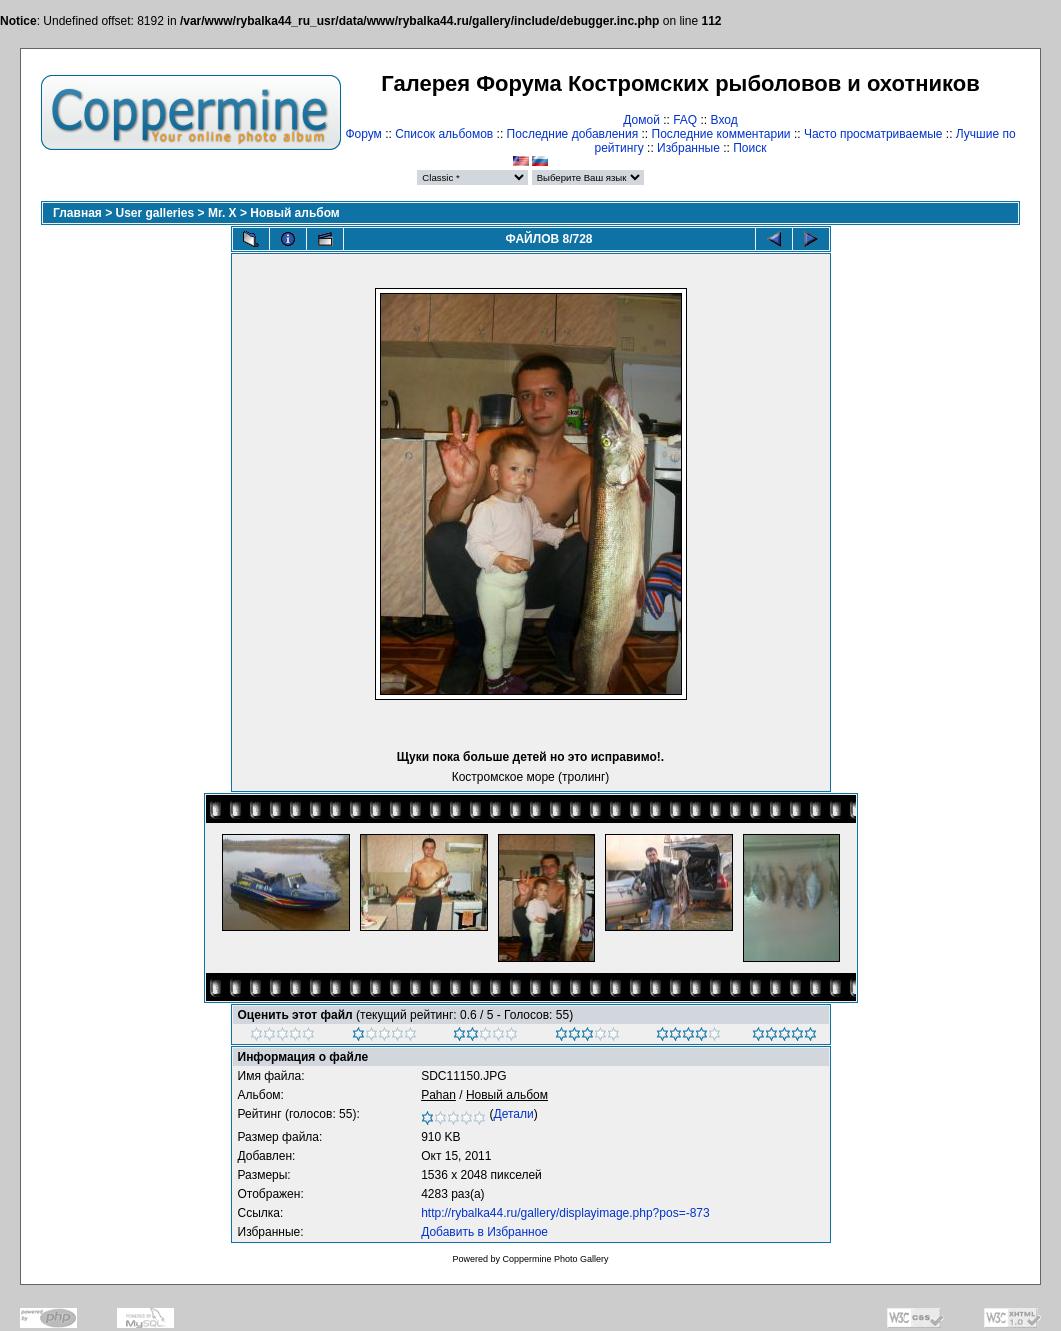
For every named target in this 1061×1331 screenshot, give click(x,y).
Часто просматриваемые (873, 134)
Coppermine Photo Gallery (555, 1259)
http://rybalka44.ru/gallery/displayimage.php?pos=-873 (565, 1213)
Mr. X (222, 213)
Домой (641, 120)
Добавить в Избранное (484, 1232)
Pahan (438, 1095)
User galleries (155, 213)
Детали (514, 1114)
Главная (77, 213)
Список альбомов (444, 134)
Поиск (749, 148)
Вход (724, 120)
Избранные (688, 148)
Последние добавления (573, 134)
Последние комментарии (721, 134)
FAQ (685, 120)
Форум (363, 134)
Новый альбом (294, 213)
